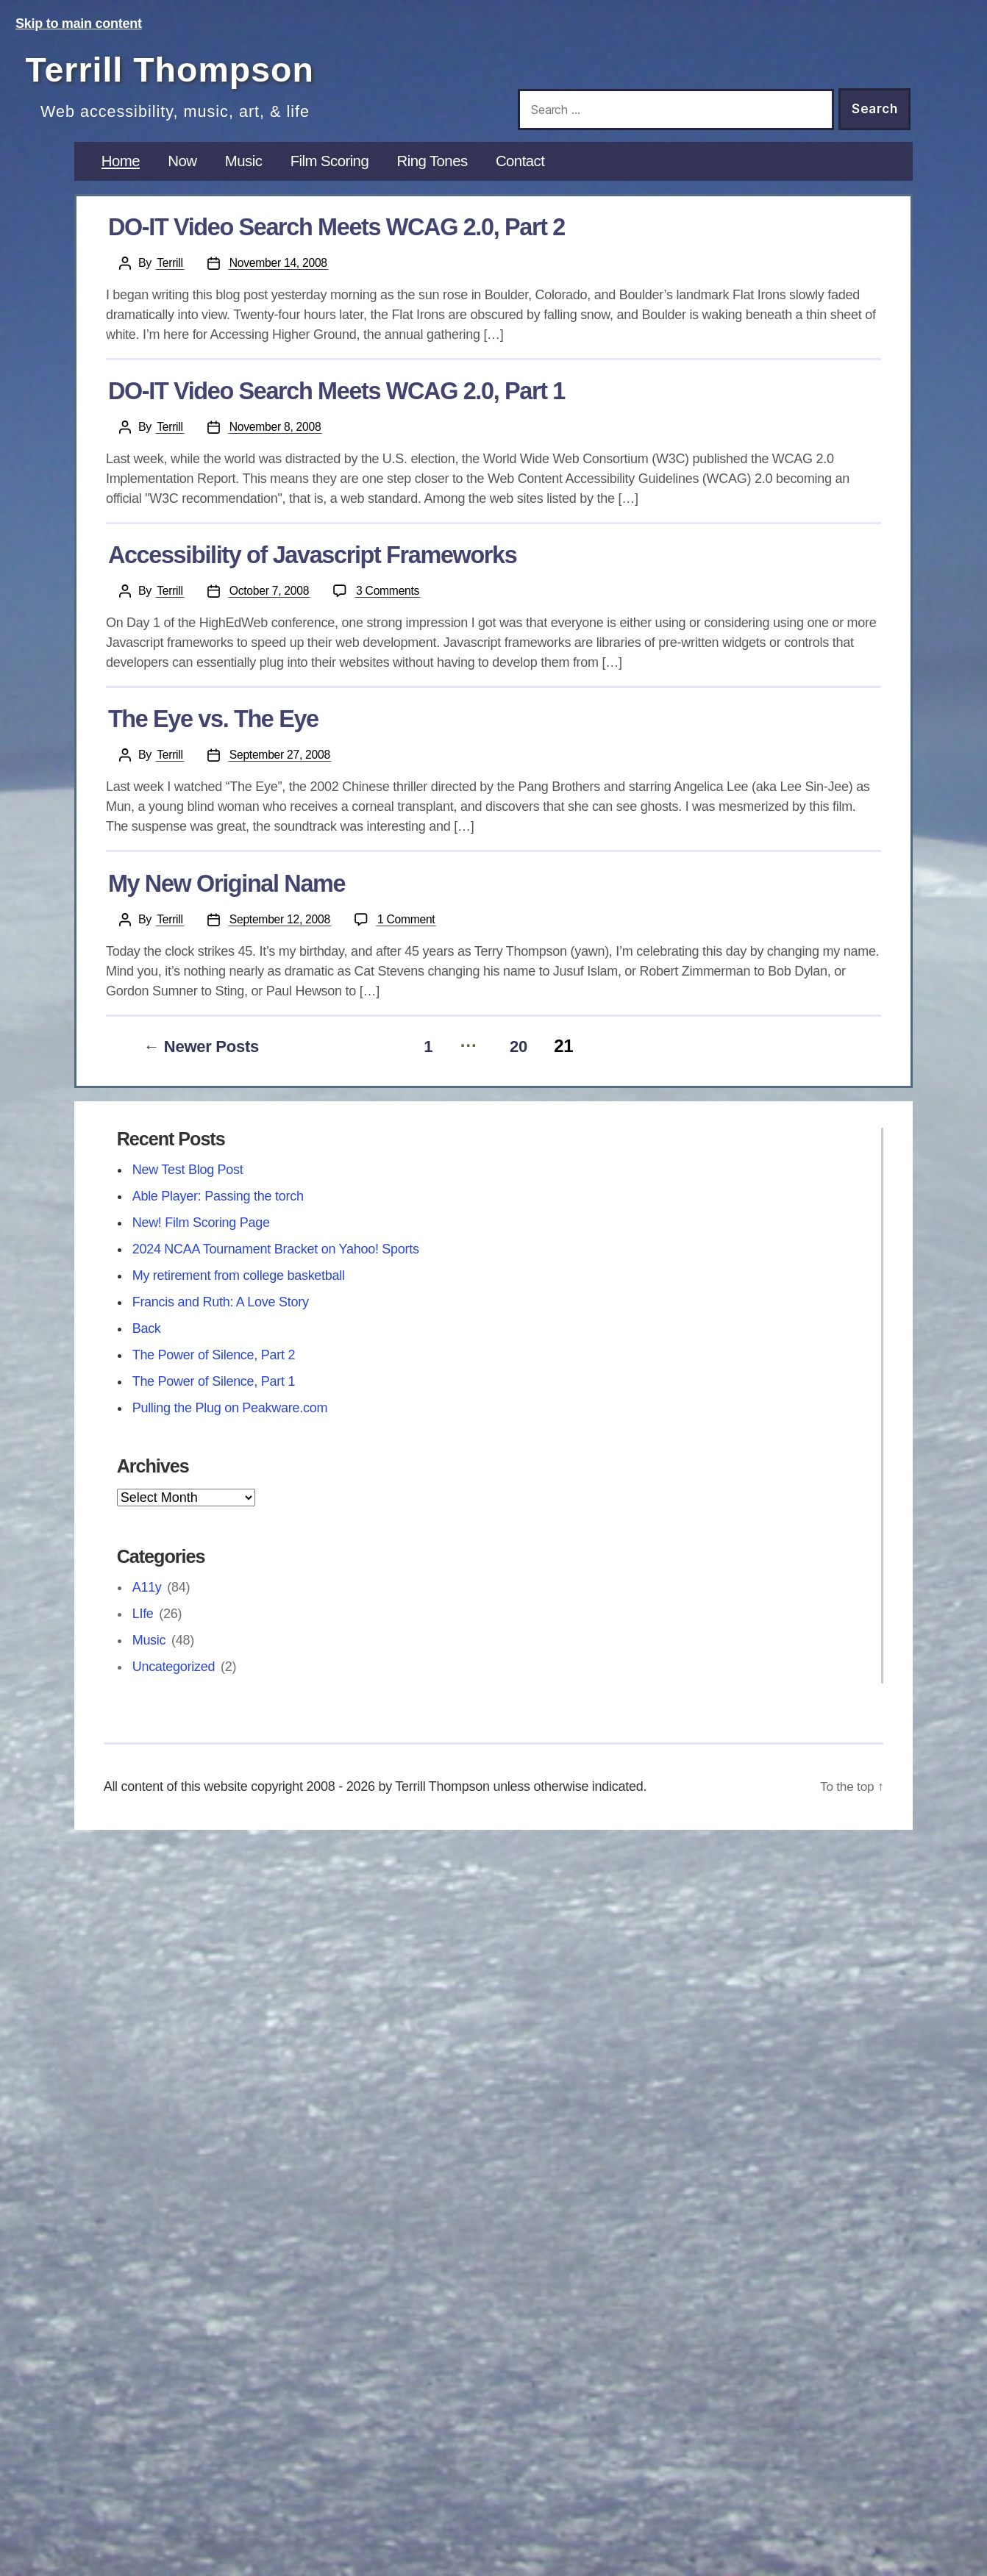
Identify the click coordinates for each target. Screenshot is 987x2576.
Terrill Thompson (192, 68)
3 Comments (391, 605)
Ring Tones (444, 176)
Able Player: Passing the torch (218, 1208)
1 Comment (410, 933)
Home (121, 176)
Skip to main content (78, 23)
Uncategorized (173, 1678)
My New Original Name (226, 898)
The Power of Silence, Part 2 (214, 1366)
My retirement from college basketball (238, 1287)
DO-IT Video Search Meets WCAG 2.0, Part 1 (336, 406)
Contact (536, 176)
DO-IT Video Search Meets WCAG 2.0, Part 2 (336, 242)
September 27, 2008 (281, 770)
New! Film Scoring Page (201, 1234)
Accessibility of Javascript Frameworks (312, 570)
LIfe (143, 1625)
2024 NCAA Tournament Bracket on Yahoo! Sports (275, 1260)
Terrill (170, 278)
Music (248, 176)
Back (146, 1340)
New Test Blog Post (187, 1181)
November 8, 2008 (277, 442)
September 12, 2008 (281, 934)
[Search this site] (676, 109)
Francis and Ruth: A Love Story (220, 1313)
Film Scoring (338, 176)
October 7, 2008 (271, 606)
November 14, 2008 (280, 278)
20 (520, 1057)
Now (185, 176)
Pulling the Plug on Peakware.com (230, 1419)
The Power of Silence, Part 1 (214, 1393)
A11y (147, 1599)
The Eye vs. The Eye (213, 734)
